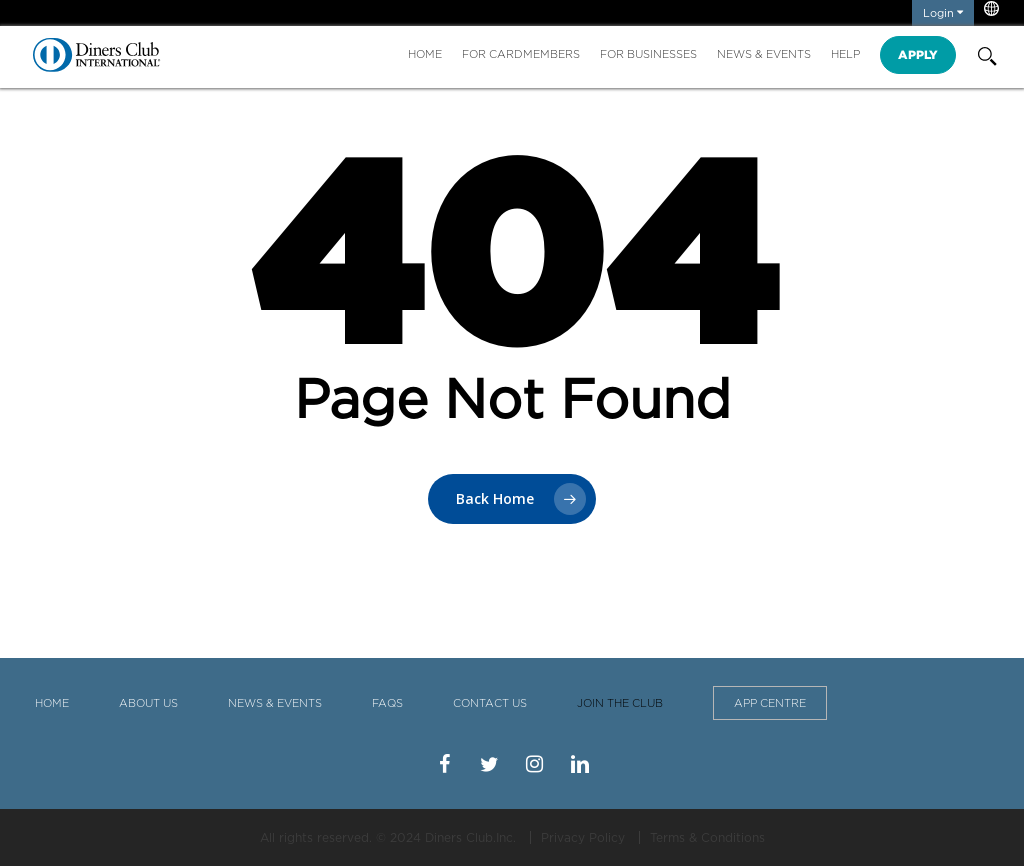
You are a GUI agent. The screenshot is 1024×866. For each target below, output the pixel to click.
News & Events (764, 54)
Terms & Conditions (707, 837)
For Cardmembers (521, 54)
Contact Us (490, 703)
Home (425, 54)
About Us (148, 703)
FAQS (387, 703)
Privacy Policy (583, 837)
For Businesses (648, 54)
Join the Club (620, 703)
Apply (918, 54)
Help (845, 54)
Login (943, 13)
